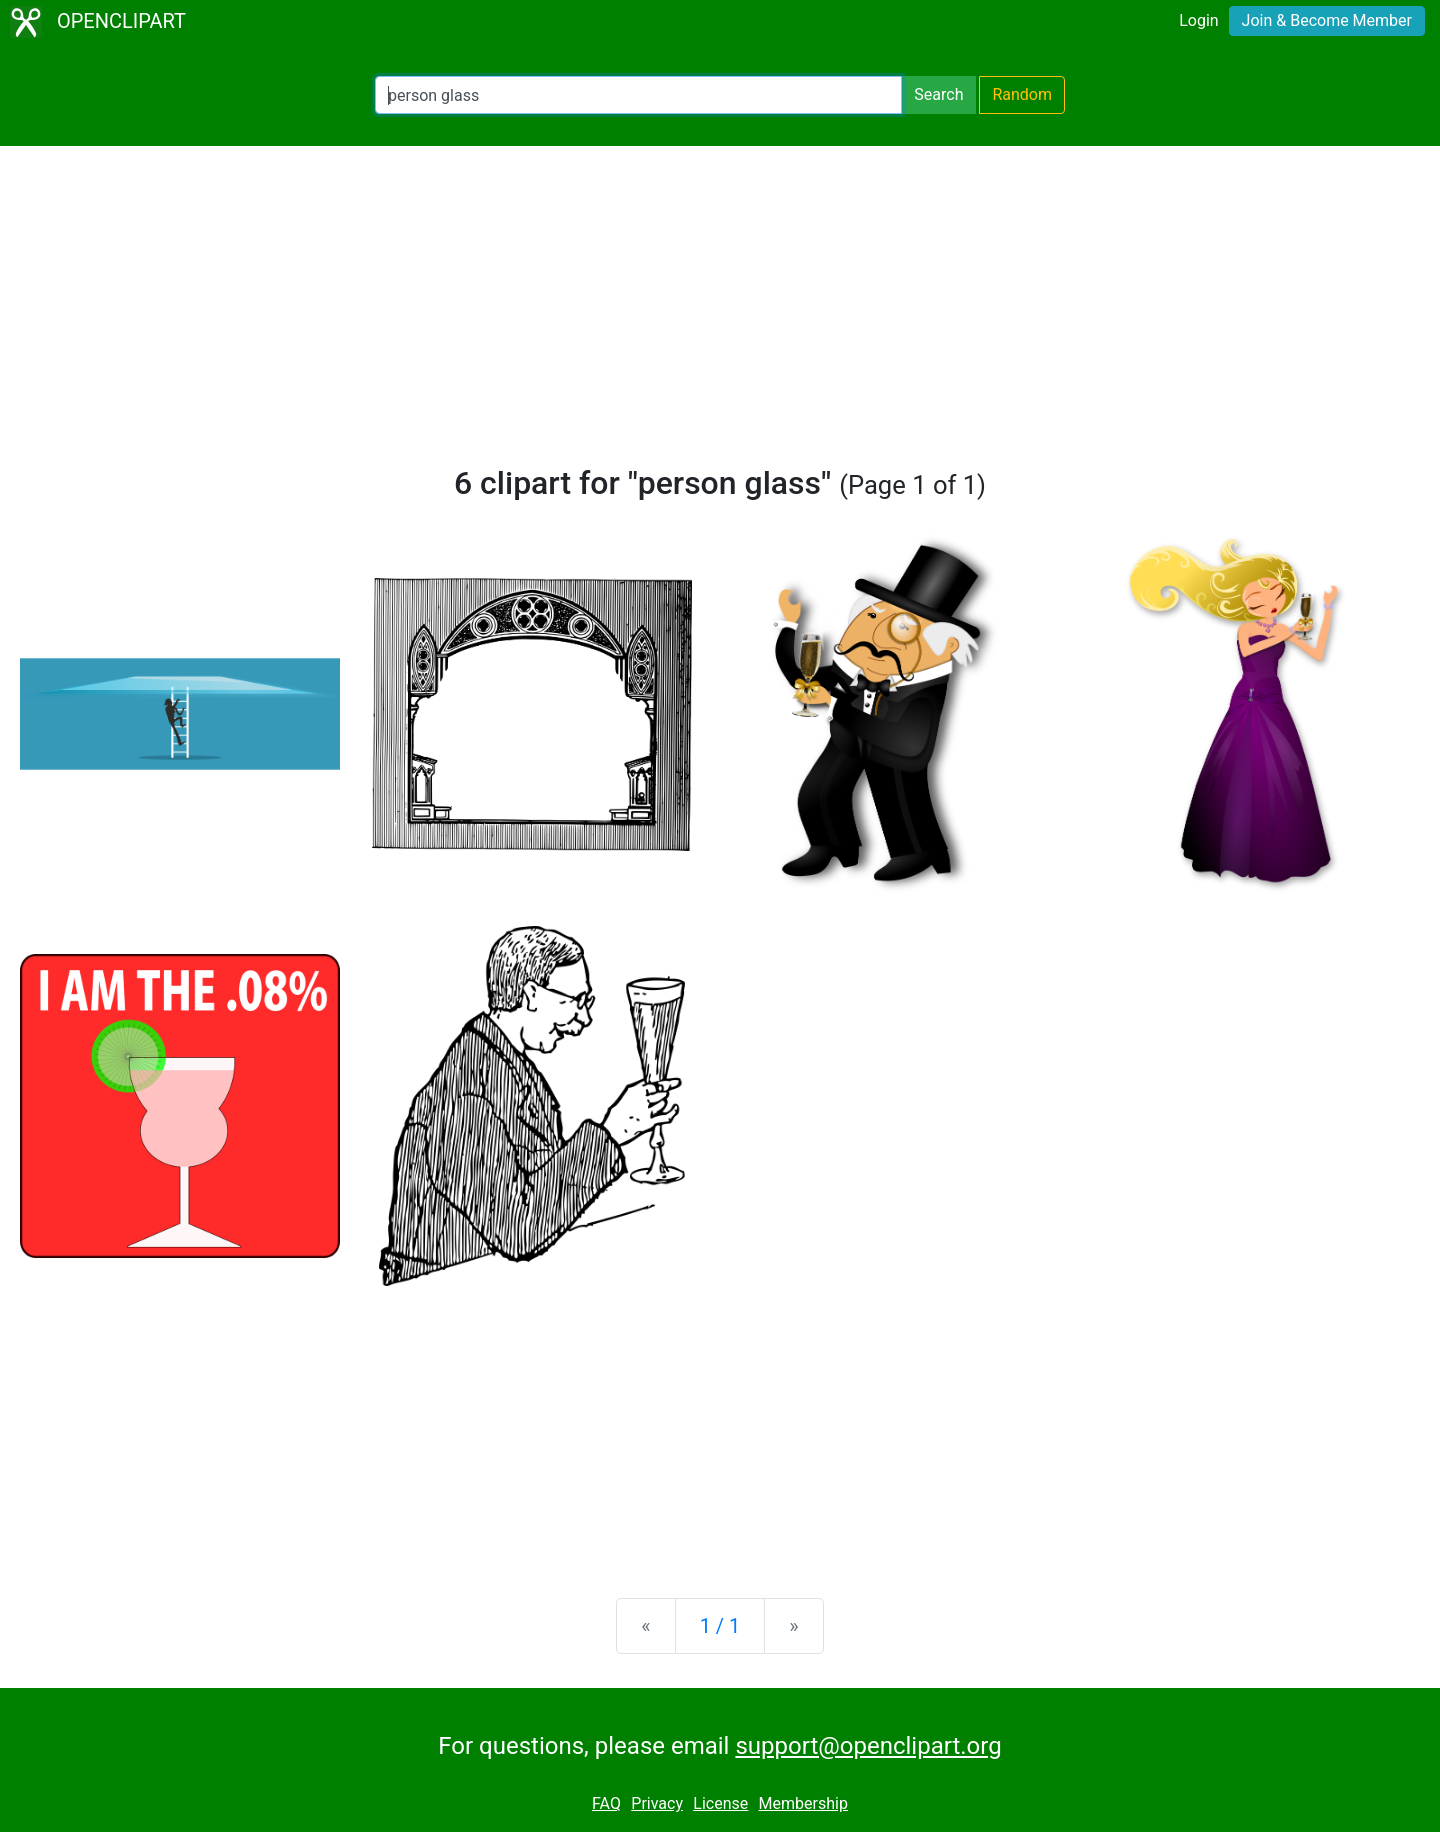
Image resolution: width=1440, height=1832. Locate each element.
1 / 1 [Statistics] (720, 1626)
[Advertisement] (720, 314)
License (720, 1803)
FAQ (606, 1803)
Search (938, 94)
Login (1198, 20)
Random (1022, 94)
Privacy (657, 1803)
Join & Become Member (1327, 20)
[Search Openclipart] (638, 95)
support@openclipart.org (868, 1746)
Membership (803, 1803)
